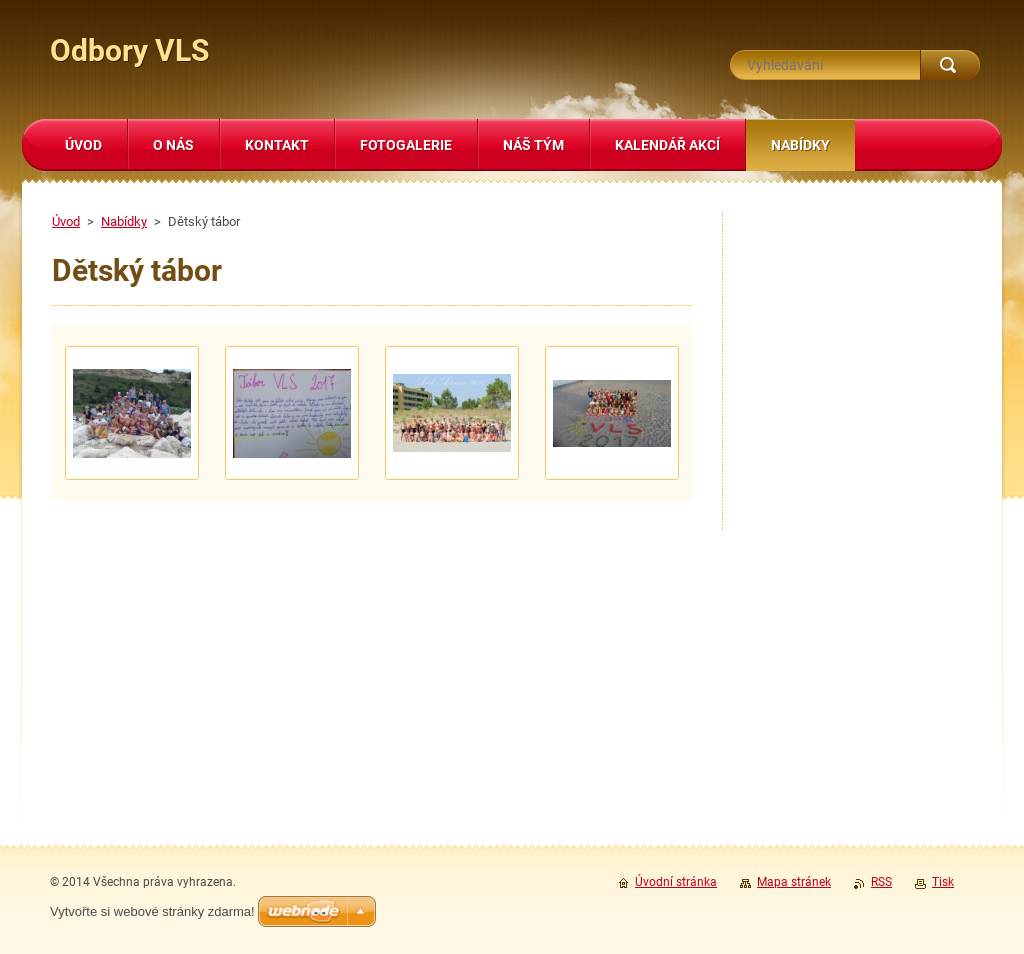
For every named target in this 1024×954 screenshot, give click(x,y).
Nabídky (124, 221)
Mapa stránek (794, 882)
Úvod (66, 221)
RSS (881, 882)
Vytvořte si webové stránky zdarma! (152, 911)
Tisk (943, 882)
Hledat (950, 65)
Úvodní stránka (676, 882)
